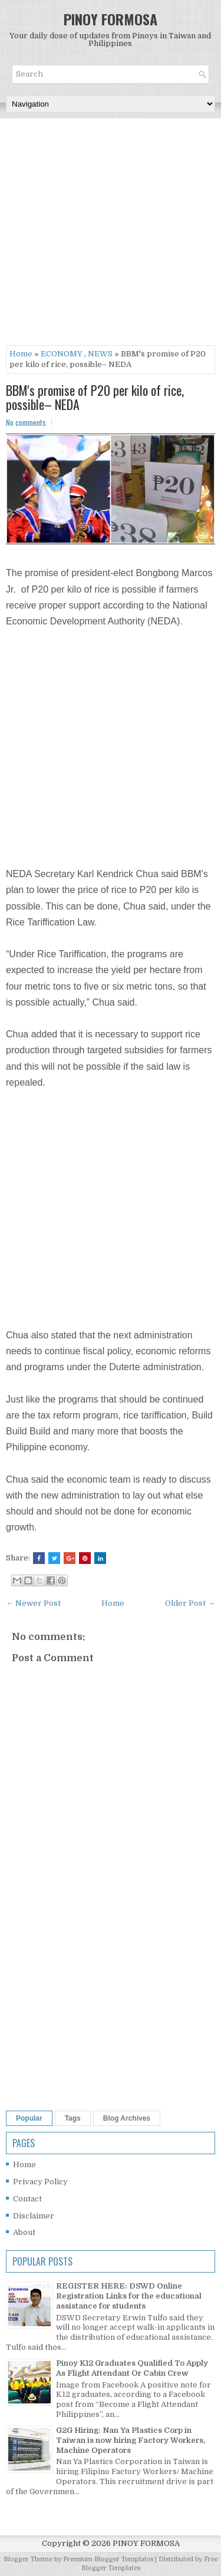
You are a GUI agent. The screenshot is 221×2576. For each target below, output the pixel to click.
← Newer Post (33, 1603)
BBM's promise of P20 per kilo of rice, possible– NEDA (95, 397)
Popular (29, 2118)
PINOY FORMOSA (110, 18)
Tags (73, 2118)
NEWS (100, 353)
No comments (26, 422)
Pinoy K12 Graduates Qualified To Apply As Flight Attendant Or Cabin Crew (132, 2368)
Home (20, 353)
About (24, 2232)
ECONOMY (62, 353)
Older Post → (190, 1603)
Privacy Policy (40, 2181)
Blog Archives (126, 2118)
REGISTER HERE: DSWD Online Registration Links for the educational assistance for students (129, 2295)
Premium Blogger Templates (108, 2559)
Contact (27, 2198)
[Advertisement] (110, 234)
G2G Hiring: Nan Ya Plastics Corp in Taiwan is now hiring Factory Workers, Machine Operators (130, 2440)
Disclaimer (33, 2215)
